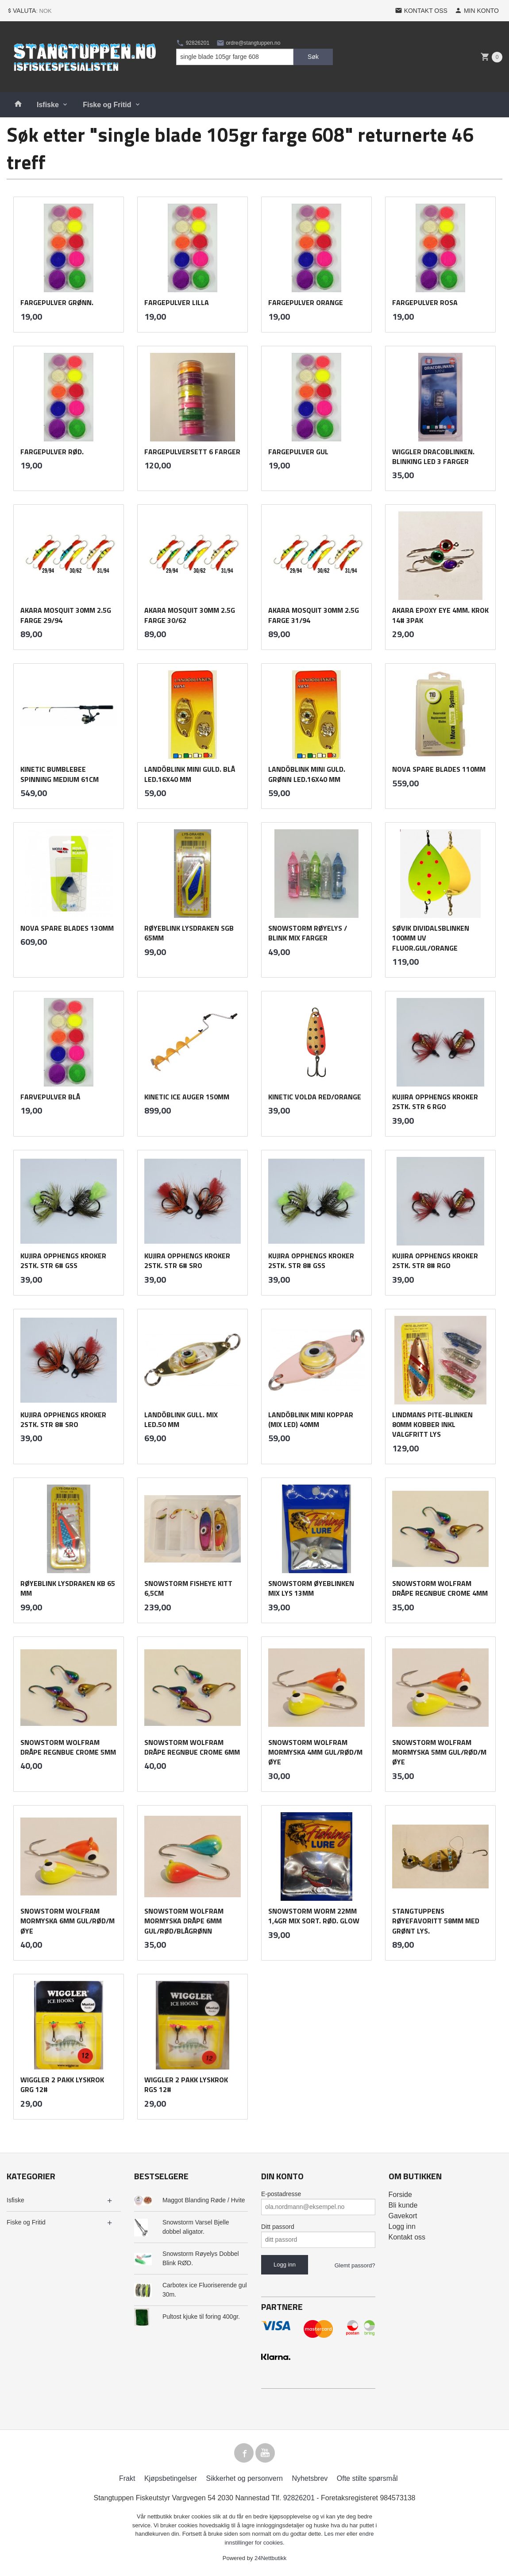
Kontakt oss (407, 2237)
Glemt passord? (355, 2265)
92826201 (192, 43)
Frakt (127, 2478)
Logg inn (402, 2226)
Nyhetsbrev (310, 2478)
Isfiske (48, 104)
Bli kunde (403, 2205)
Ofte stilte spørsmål (367, 2478)
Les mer (335, 2533)
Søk (313, 56)
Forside (400, 2194)
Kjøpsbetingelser (170, 2478)
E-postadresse (281, 2193)
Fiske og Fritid (107, 104)
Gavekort (403, 2216)
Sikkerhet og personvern (244, 2478)
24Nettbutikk (270, 2558)
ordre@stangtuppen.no (248, 43)
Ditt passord (277, 2226)
